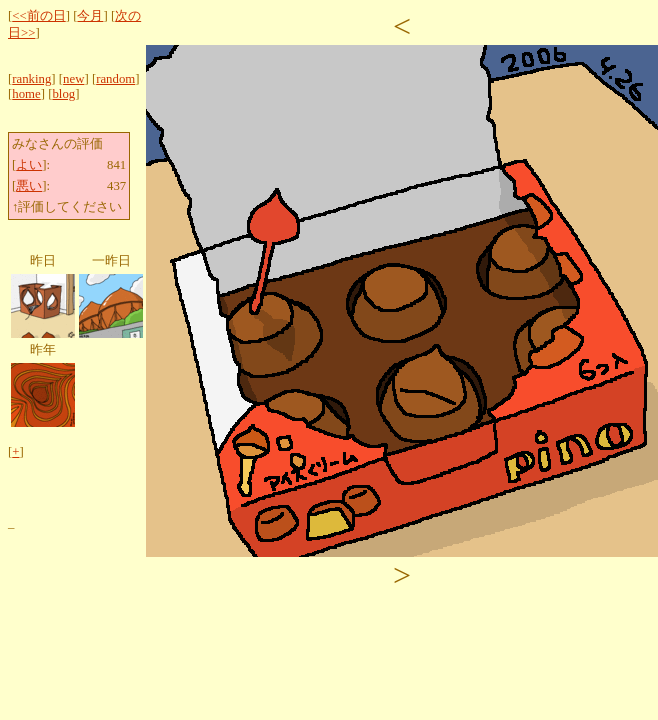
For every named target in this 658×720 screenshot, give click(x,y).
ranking (31, 79)
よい (29, 165)
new (73, 79)
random (115, 79)
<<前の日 (38, 16)
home (26, 94)
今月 (90, 16)
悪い (29, 186)
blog (63, 94)
